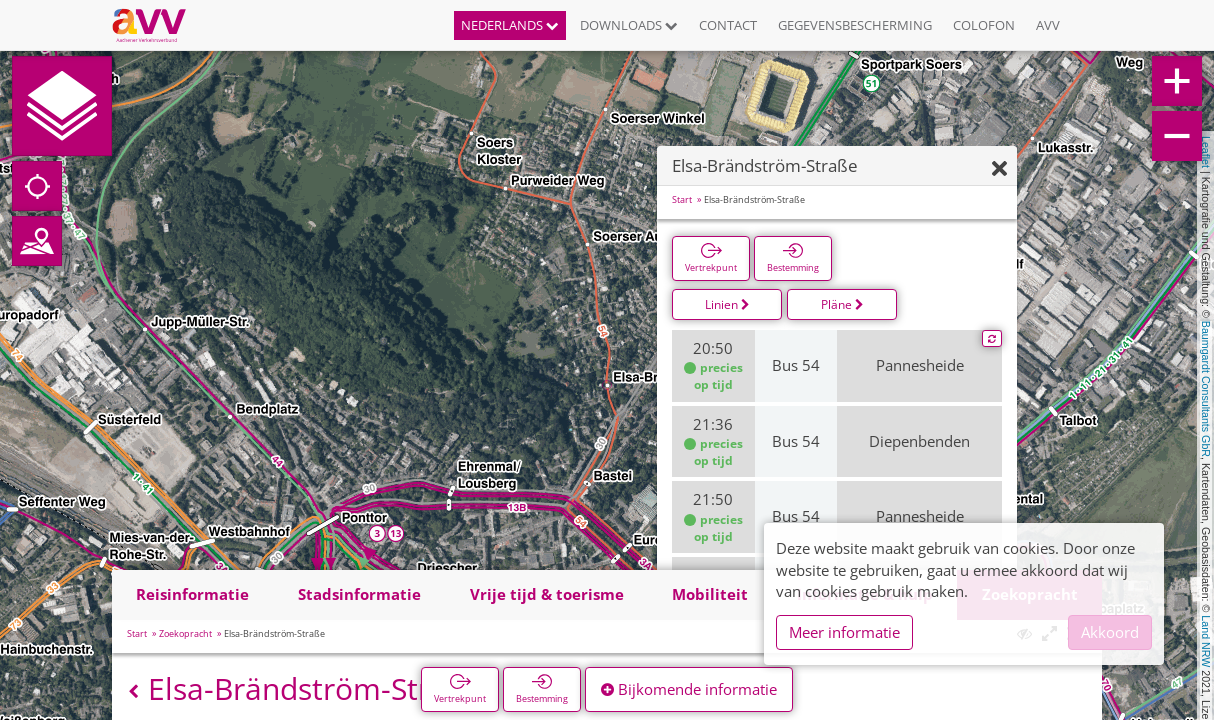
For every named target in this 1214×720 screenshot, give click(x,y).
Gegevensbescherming (855, 25)
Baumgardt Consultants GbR (1206, 389)
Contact (728, 25)
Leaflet (1206, 152)
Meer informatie (844, 632)
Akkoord (1110, 632)
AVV (1048, 25)
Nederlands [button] (510, 25)
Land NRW (1206, 641)
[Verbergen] (999, 169)
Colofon (984, 25)
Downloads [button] (629, 25)
